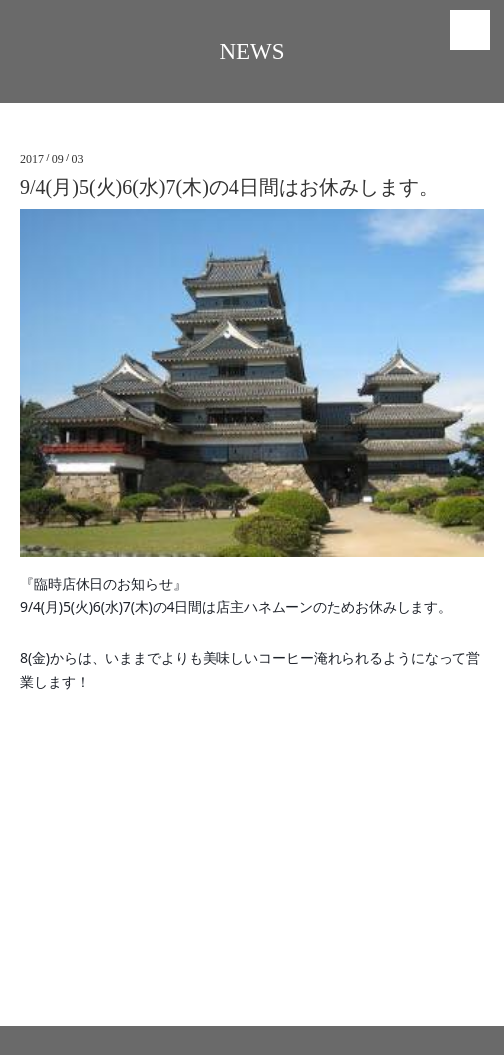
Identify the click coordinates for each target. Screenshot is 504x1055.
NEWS (251, 51)
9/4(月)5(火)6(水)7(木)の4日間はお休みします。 (229, 187)
